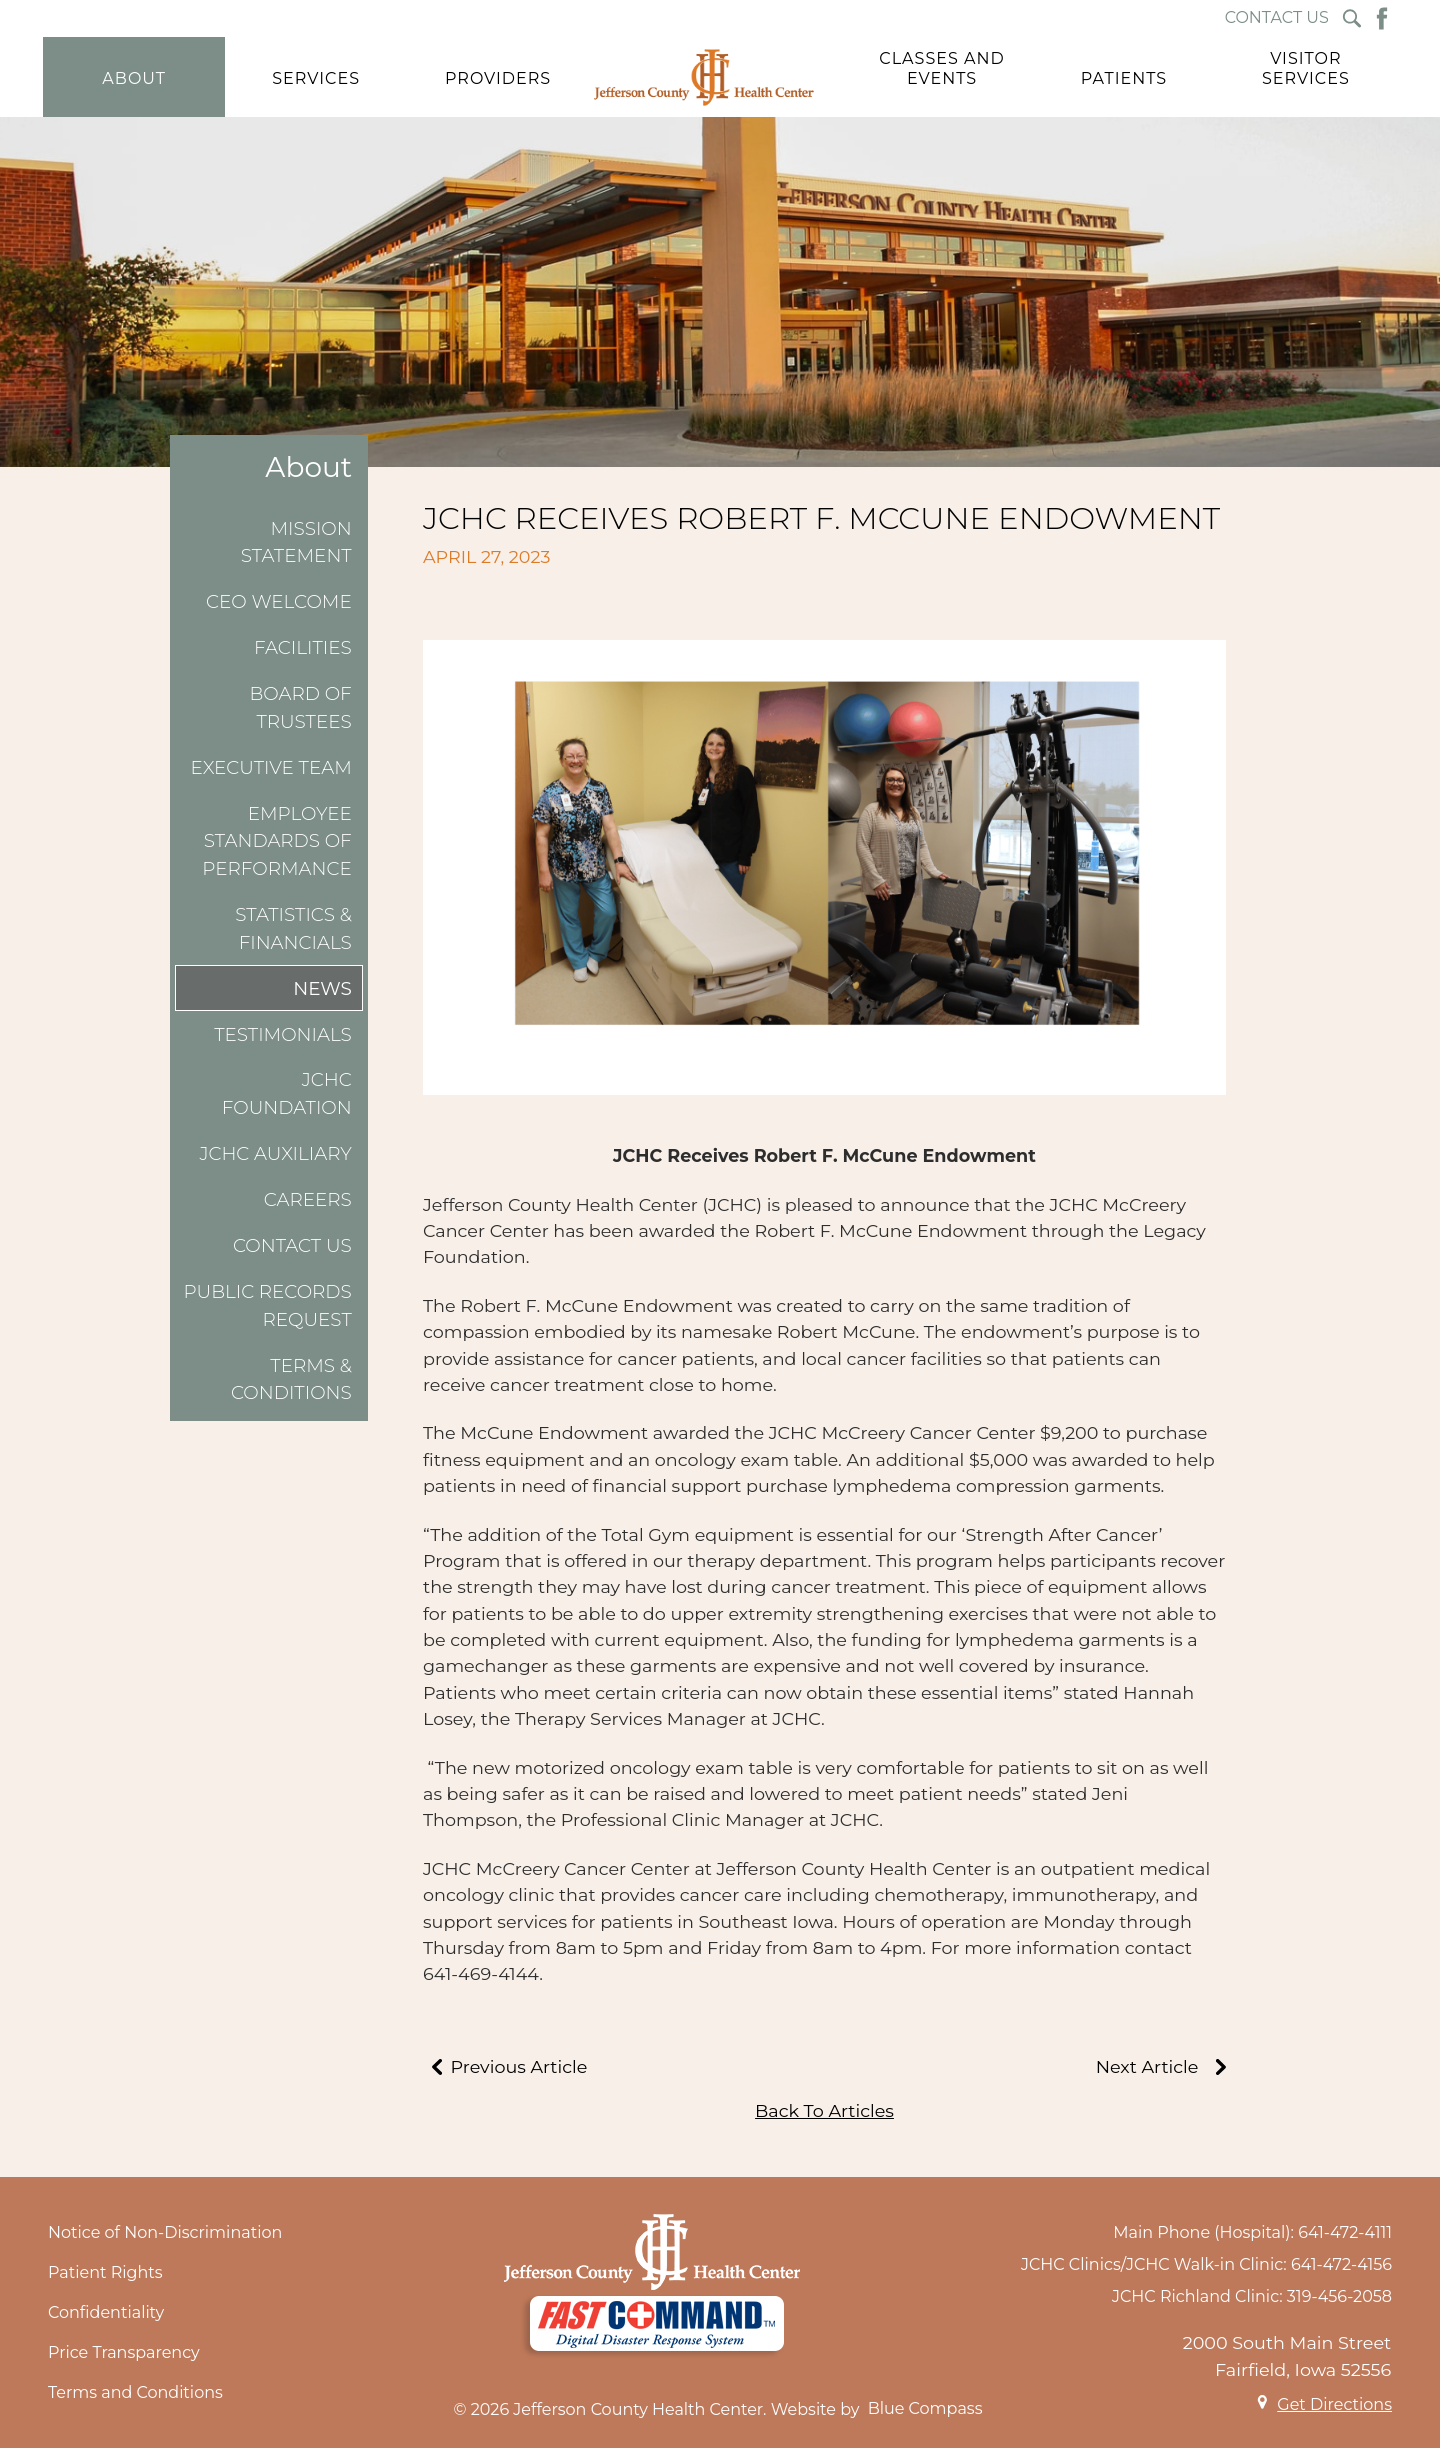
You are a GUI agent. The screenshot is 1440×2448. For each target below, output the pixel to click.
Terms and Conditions (135, 2392)
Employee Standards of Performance (276, 841)
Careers (308, 1199)
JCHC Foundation (287, 1093)
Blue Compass (925, 2408)
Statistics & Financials (293, 928)
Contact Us (292, 1245)
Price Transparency (124, 2352)
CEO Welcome (279, 601)
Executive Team (271, 767)
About (308, 467)
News (322, 988)
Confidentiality (106, 2312)
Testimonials (283, 1034)
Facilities (303, 647)
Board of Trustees (301, 707)
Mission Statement (296, 542)
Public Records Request (267, 1305)
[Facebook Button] (1382, 18)
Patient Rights (105, 2272)
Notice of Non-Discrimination (165, 2232)
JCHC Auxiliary (275, 1153)
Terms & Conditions (291, 1379)
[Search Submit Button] (1352, 18)
